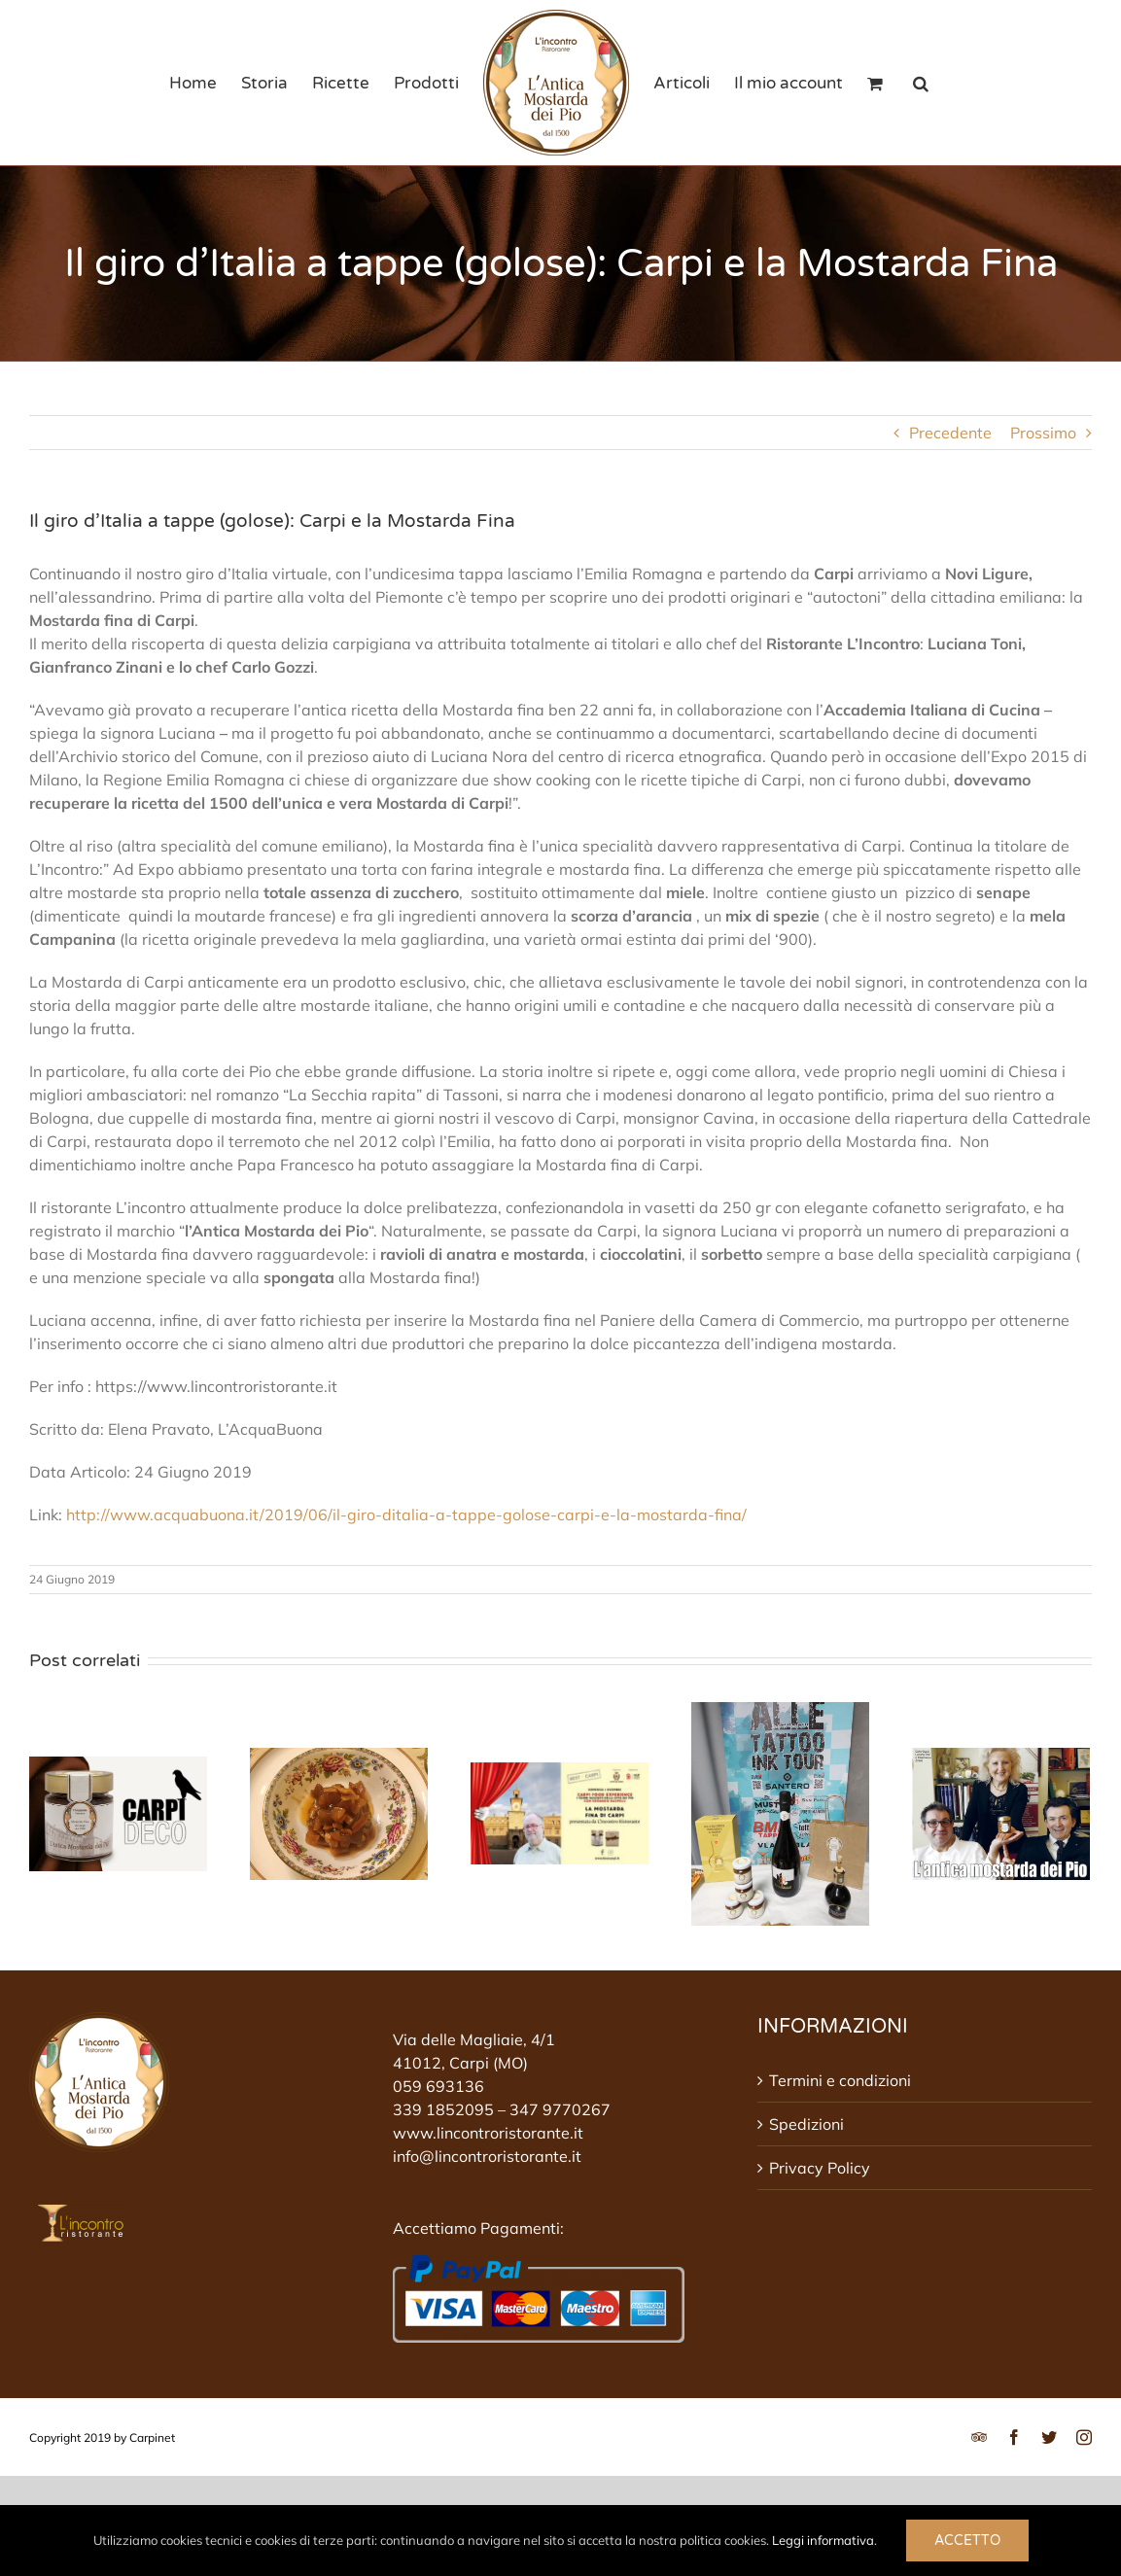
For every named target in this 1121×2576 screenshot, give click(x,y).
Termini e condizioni (840, 2080)
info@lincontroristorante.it (487, 2156)
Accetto (967, 2540)
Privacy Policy (819, 2167)
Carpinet (152, 2437)
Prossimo (1043, 432)
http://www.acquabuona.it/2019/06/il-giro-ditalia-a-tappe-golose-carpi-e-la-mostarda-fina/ (406, 1514)
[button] (920, 82)
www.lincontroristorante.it (488, 2132)
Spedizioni (806, 2124)
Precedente (950, 432)
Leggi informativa (823, 2540)
